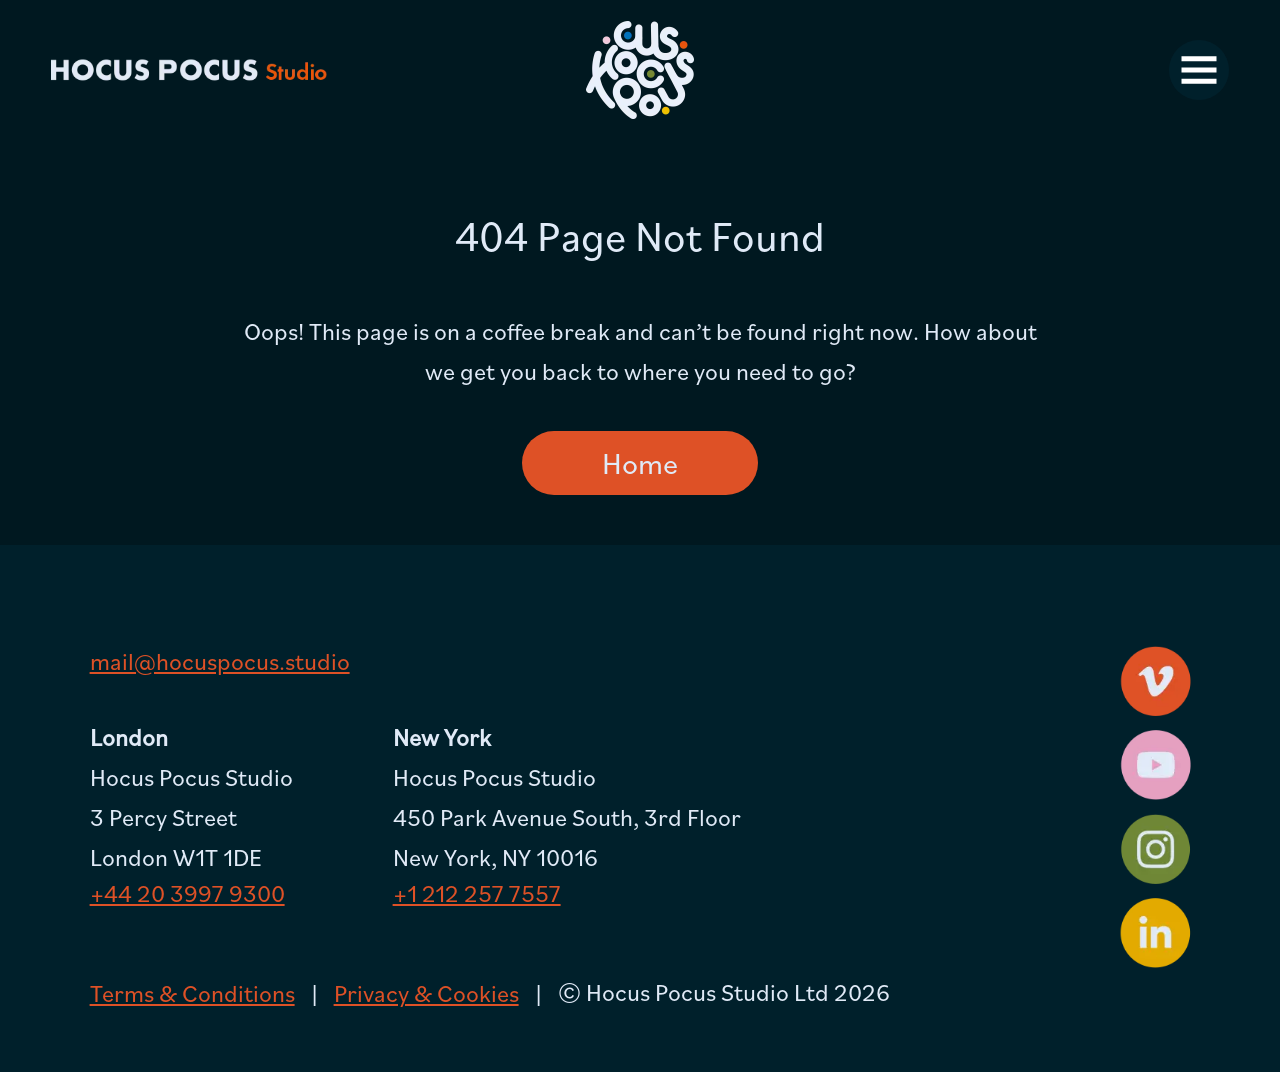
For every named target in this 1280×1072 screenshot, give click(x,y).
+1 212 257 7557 (477, 893)
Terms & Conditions (192, 993)
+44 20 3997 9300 (187, 893)
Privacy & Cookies (426, 993)
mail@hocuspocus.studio (220, 661)
